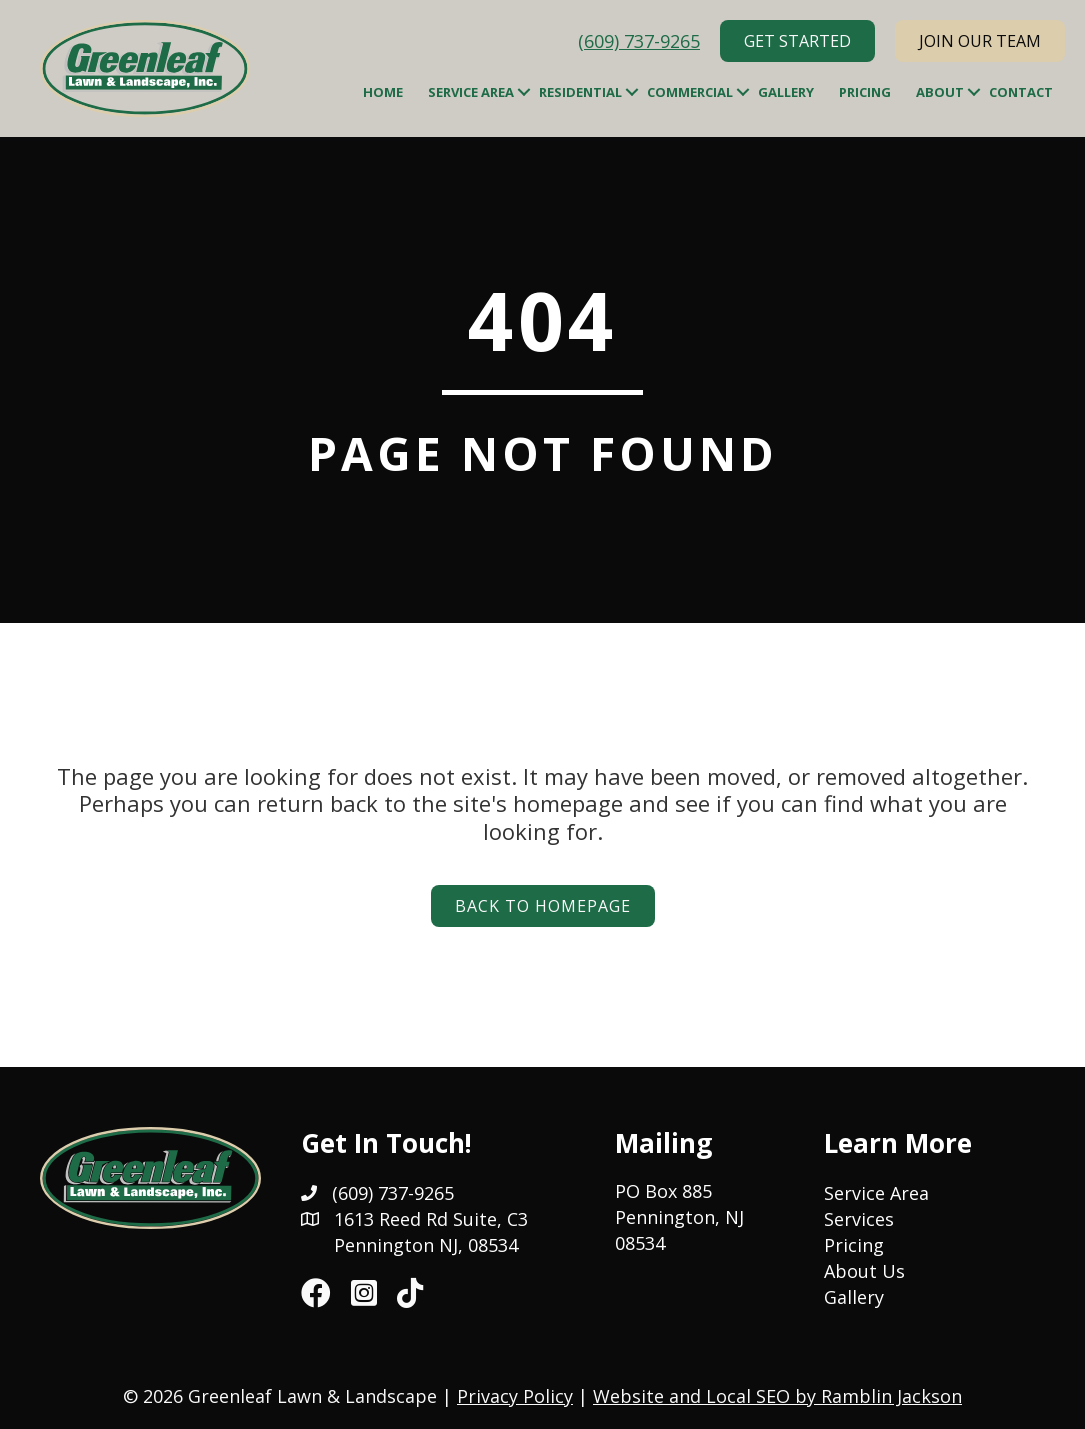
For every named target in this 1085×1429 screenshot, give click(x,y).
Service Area (471, 92)
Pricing (865, 92)
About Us (864, 1271)
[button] (524, 92)
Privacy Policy (515, 1396)
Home (383, 92)
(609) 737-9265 (639, 41)
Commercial (690, 92)
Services (859, 1219)
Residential (580, 92)
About (940, 92)
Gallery (786, 92)
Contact (1021, 92)
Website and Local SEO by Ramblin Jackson (777, 1396)
